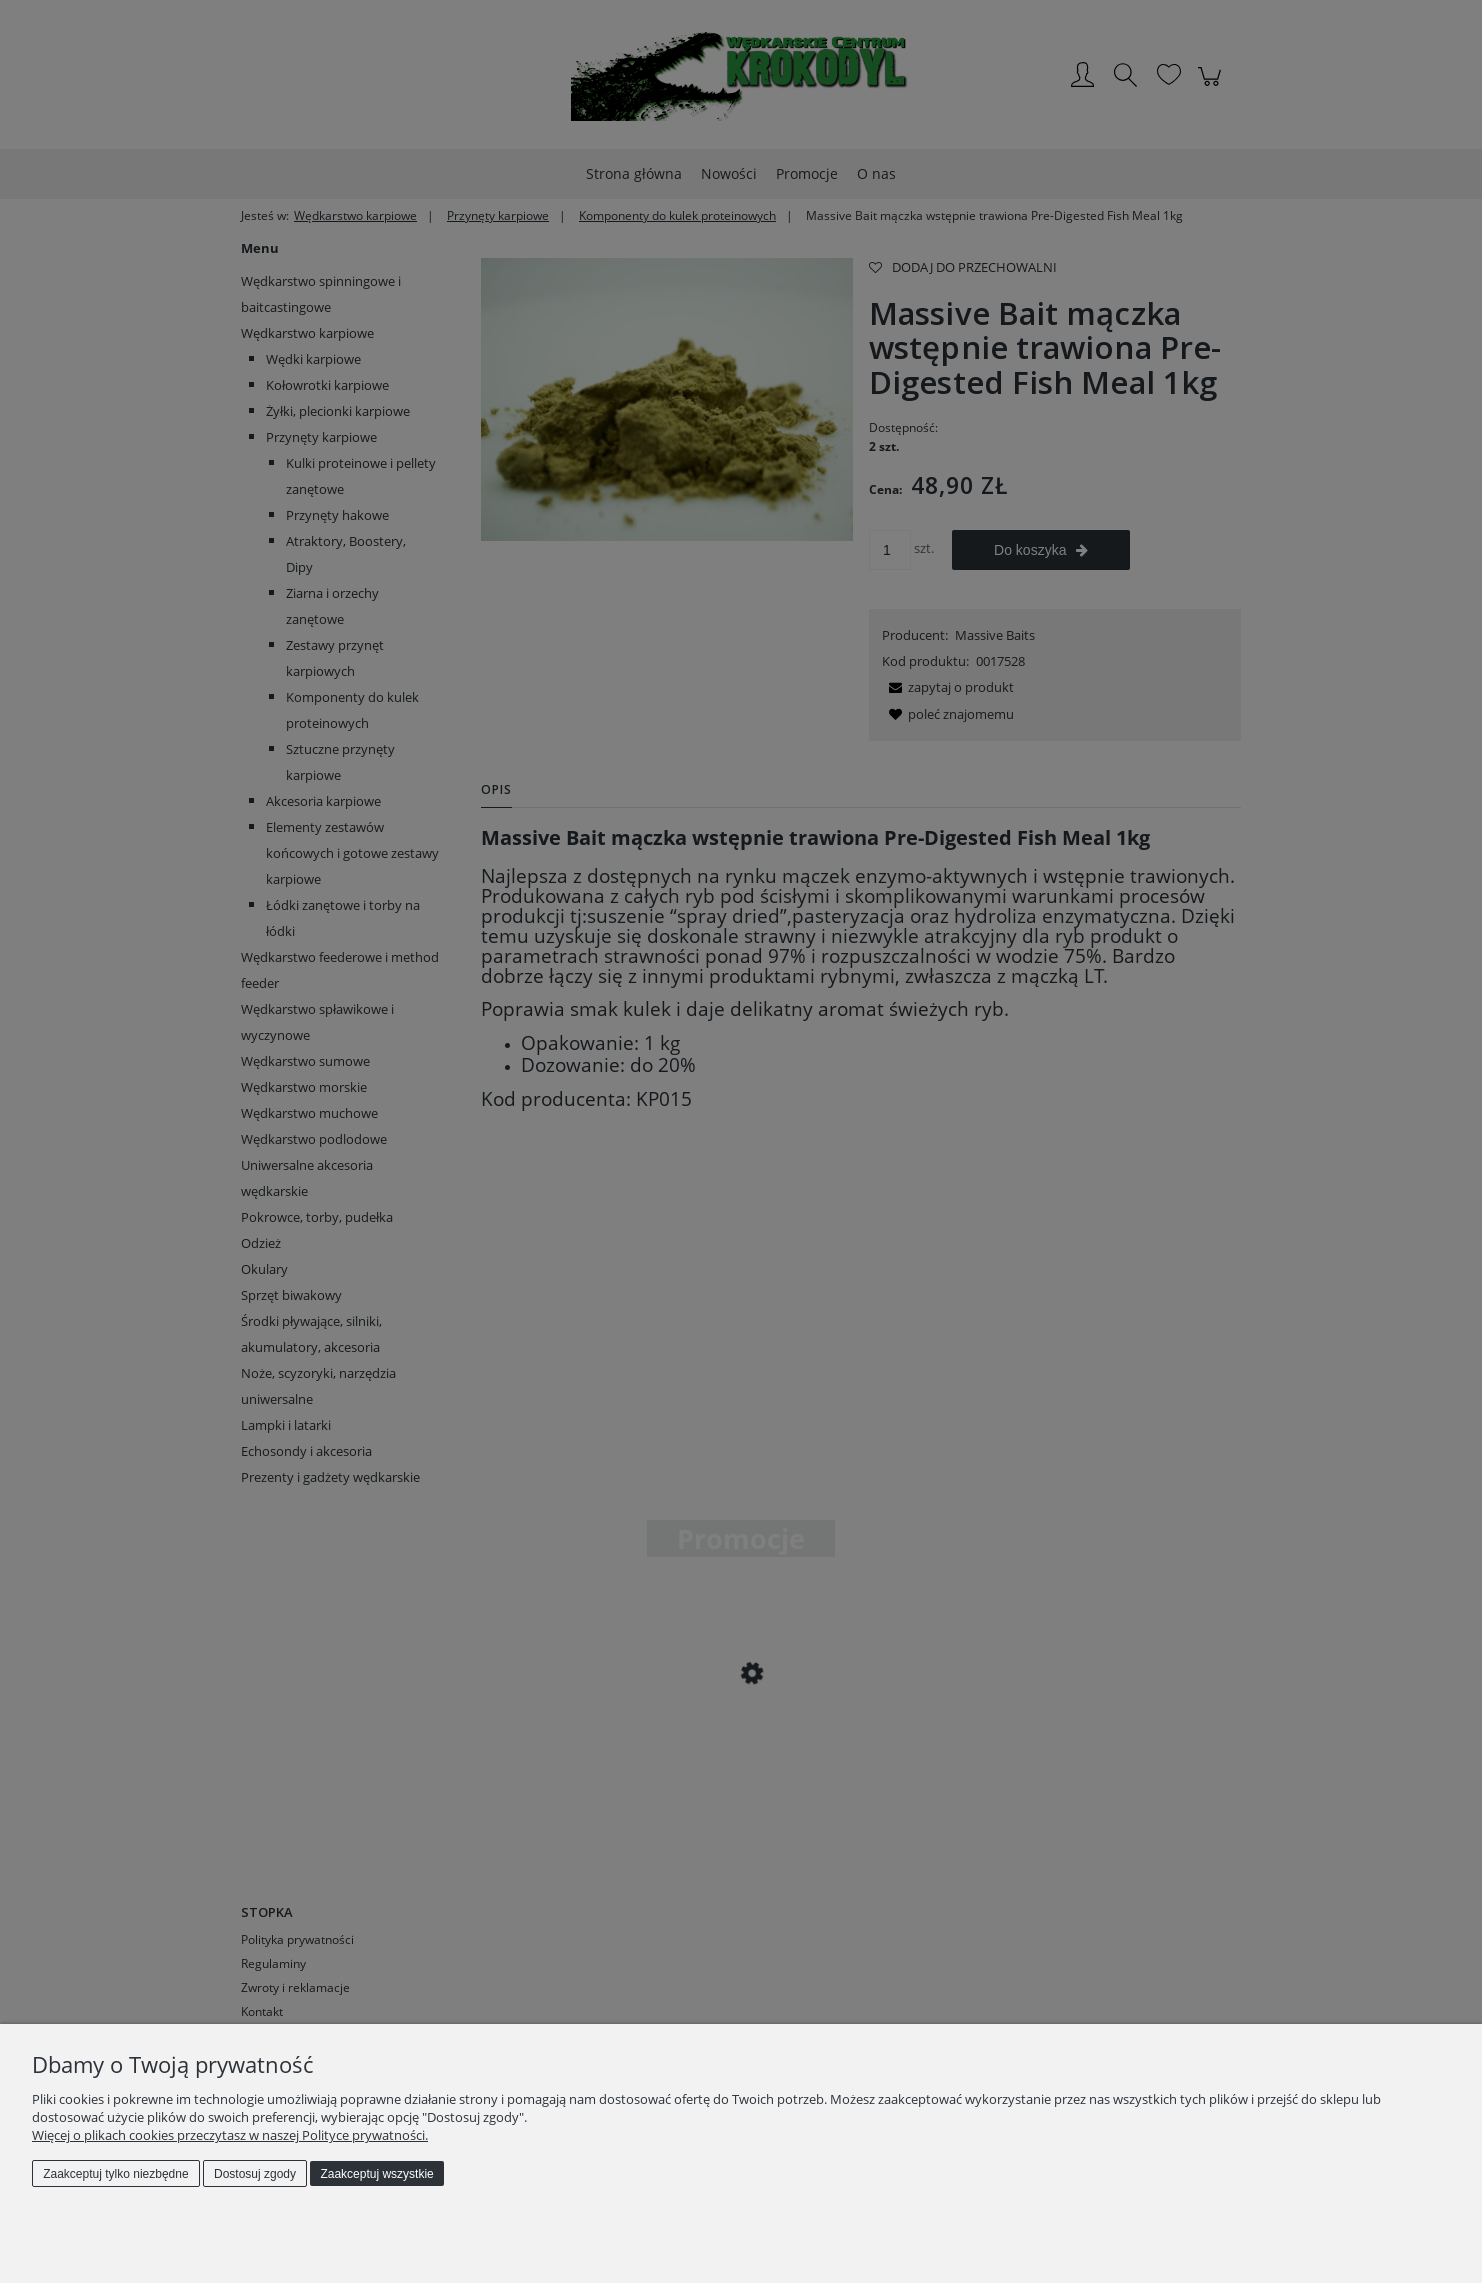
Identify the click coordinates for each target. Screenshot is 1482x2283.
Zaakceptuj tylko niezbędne (115, 2174)
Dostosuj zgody (255, 2174)
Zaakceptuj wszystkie (376, 2174)
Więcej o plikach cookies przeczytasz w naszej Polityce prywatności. (230, 2135)
